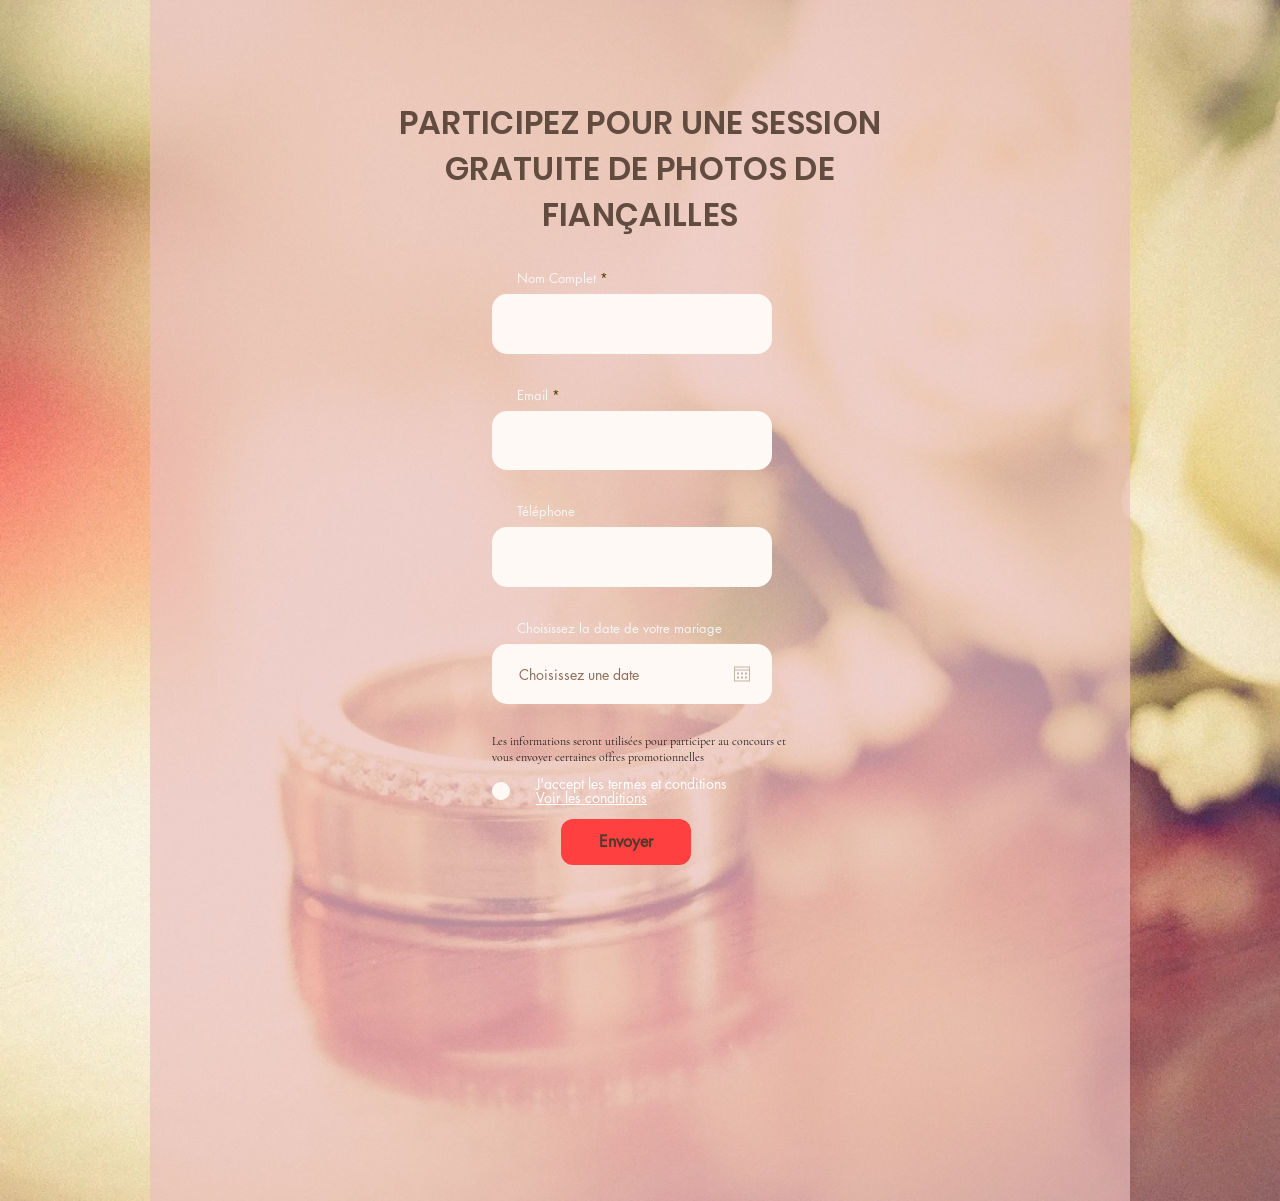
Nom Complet (556, 278)
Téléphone (546, 511)
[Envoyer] (626, 842)
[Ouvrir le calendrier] (742, 674)
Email (532, 395)
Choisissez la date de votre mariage (619, 628)
